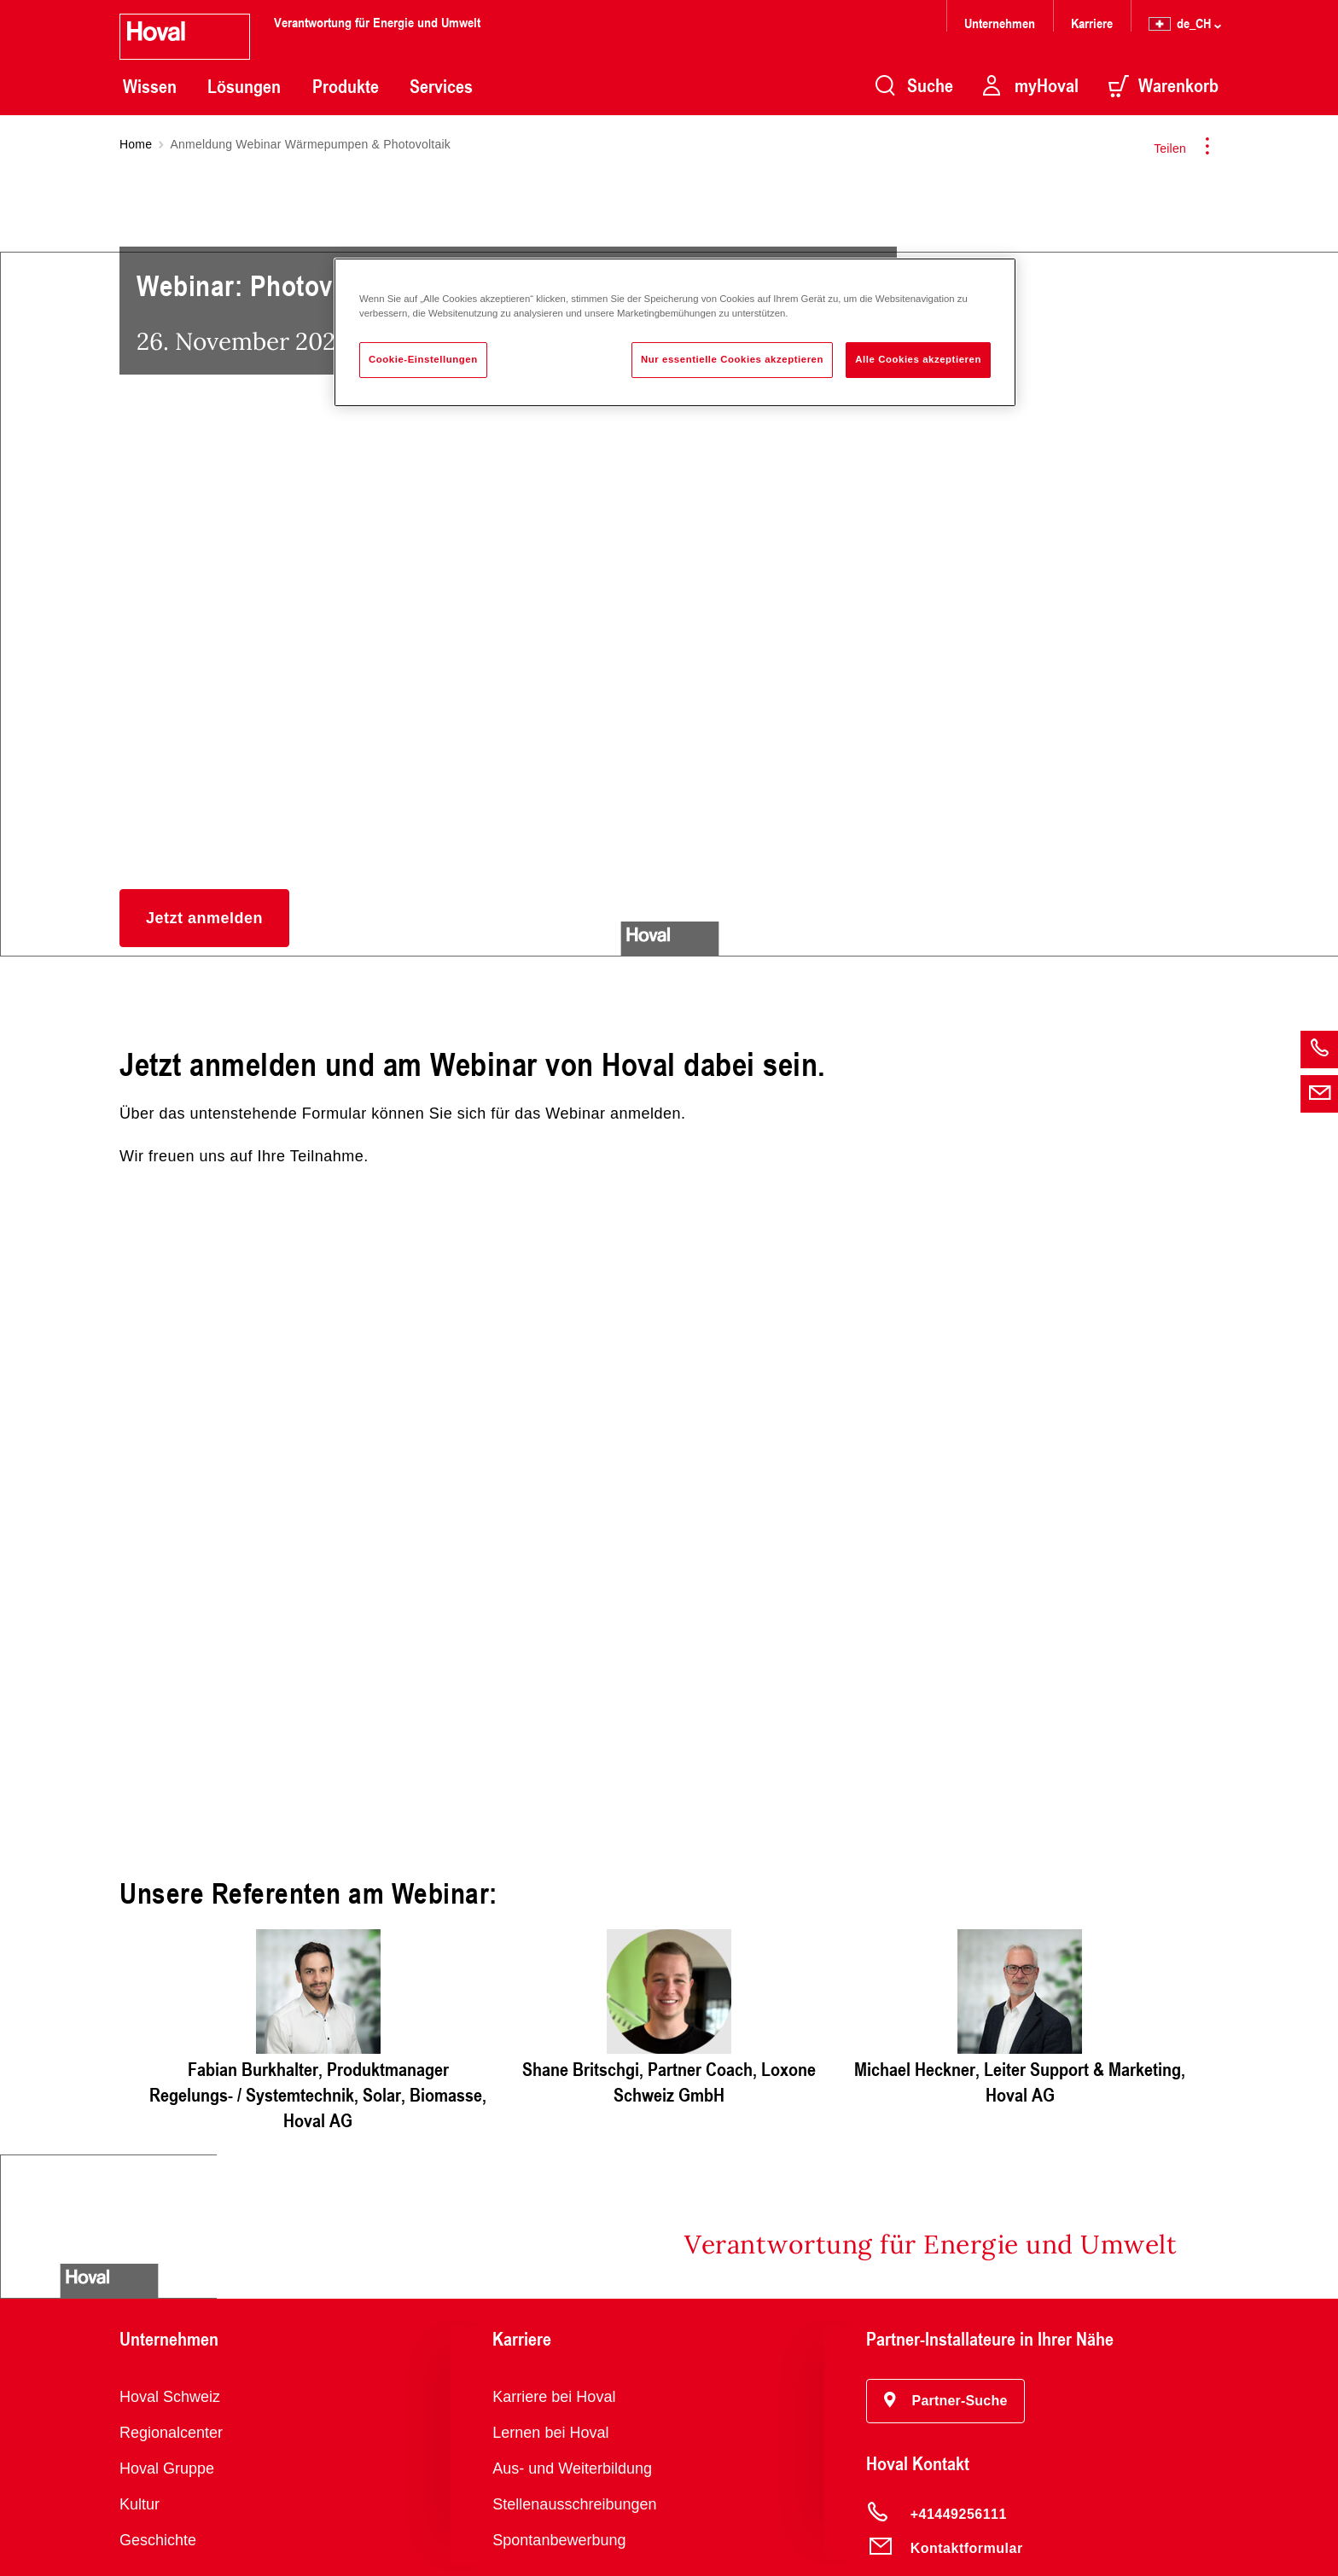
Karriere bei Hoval (553, 2396)
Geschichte (157, 2540)
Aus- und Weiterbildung (572, 2468)
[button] (204, 918)
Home (135, 144)
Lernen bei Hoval (550, 2432)
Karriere (1092, 22)
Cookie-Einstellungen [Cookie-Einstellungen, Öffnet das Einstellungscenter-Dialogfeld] (423, 359)
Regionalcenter (171, 2432)
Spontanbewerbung (558, 2540)
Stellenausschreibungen (574, 2504)
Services (441, 86)
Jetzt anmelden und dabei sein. (669, 1539)
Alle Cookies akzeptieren (918, 359)
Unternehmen (999, 22)
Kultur (139, 2504)
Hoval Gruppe (166, 2468)
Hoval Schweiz (169, 2396)
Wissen (150, 86)
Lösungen (244, 86)
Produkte (345, 86)
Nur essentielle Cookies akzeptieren (732, 359)
